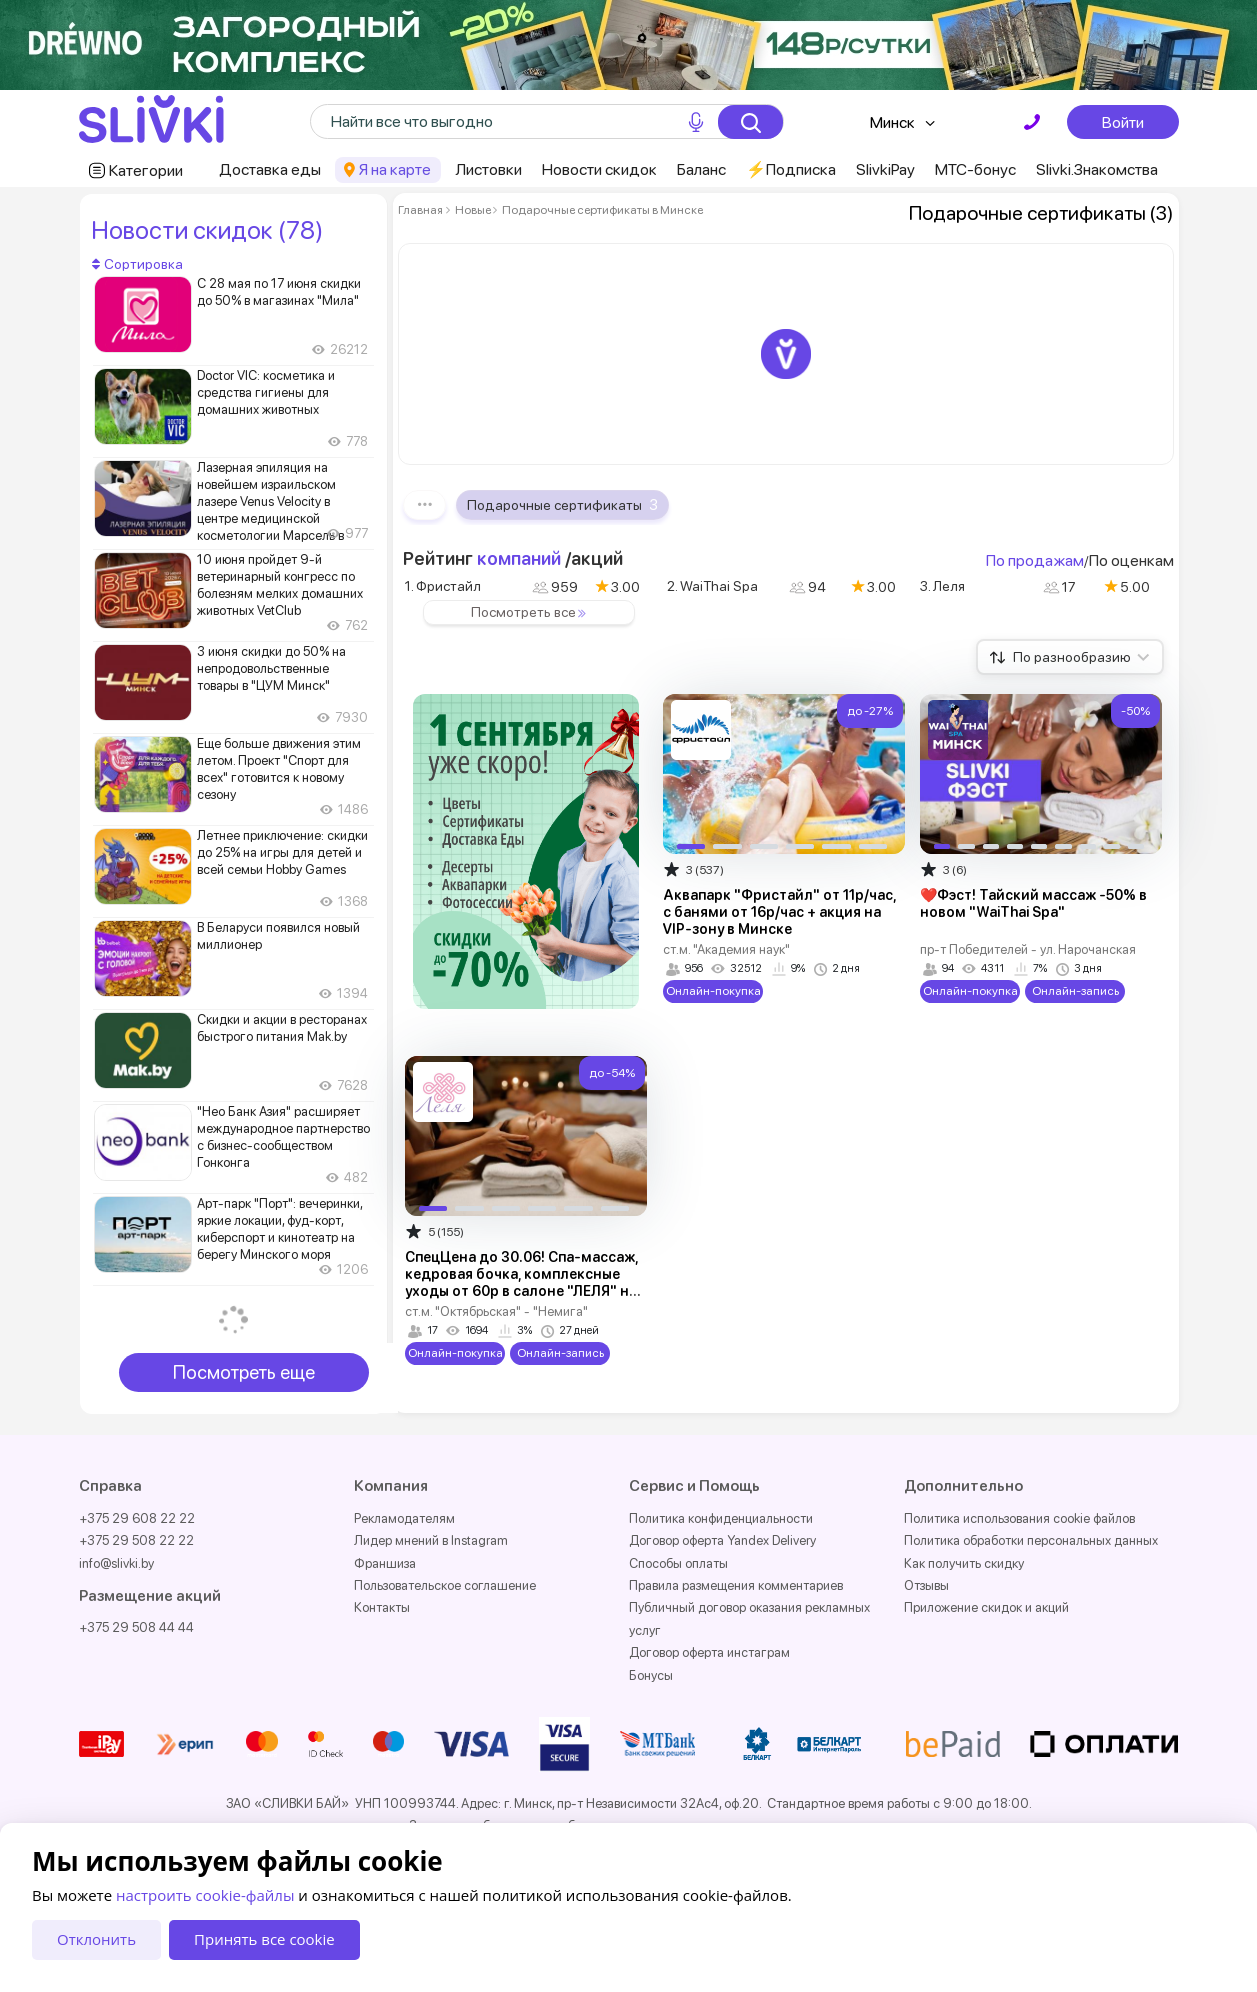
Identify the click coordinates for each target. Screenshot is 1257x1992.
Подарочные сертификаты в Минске (601, 210)
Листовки (488, 169)
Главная (420, 210)
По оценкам (1131, 560)
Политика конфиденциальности (721, 1518)
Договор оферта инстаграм (709, 1652)
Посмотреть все (532, 612)
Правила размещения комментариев (736, 1585)
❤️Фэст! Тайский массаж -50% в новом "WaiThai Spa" (1033, 903)
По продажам (1035, 560)
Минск (892, 122)
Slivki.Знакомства (1097, 169)
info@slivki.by (116, 1563)
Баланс (701, 169)
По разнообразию (1081, 657)
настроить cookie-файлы (205, 1895)
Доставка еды (270, 169)
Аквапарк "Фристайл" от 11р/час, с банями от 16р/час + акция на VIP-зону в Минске (779, 912)
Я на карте (395, 169)
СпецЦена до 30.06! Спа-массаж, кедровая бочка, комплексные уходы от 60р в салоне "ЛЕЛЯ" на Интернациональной (521, 1282)
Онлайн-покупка (712, 991)
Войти (1123, 122)
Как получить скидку (964, 1563)
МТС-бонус (975, 169)
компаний (519, 558)
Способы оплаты (678, 1563)
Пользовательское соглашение (445, 1585)
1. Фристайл (443, 586)
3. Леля (942, 586)
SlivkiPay (885, 169)
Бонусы (651, 1675)
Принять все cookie (264, 1939)
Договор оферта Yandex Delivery (722, 1540)
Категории (146, 170)
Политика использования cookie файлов (1019, 1518)
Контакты (382, 1607)
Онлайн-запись (1074, 991)
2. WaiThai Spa (712, 586)
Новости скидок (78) (207, 230)
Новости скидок (599, 169)
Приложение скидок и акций (986, 1607)
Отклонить (96, 1939)
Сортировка (137, 264)
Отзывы (926, 1585)
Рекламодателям (404, 1518)
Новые (473, 210)
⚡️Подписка (791, 169)
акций (597, 558)
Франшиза (385, 1563)
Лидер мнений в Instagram (431, 1540)
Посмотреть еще (244, 1372)
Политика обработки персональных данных (1031, 1540)
